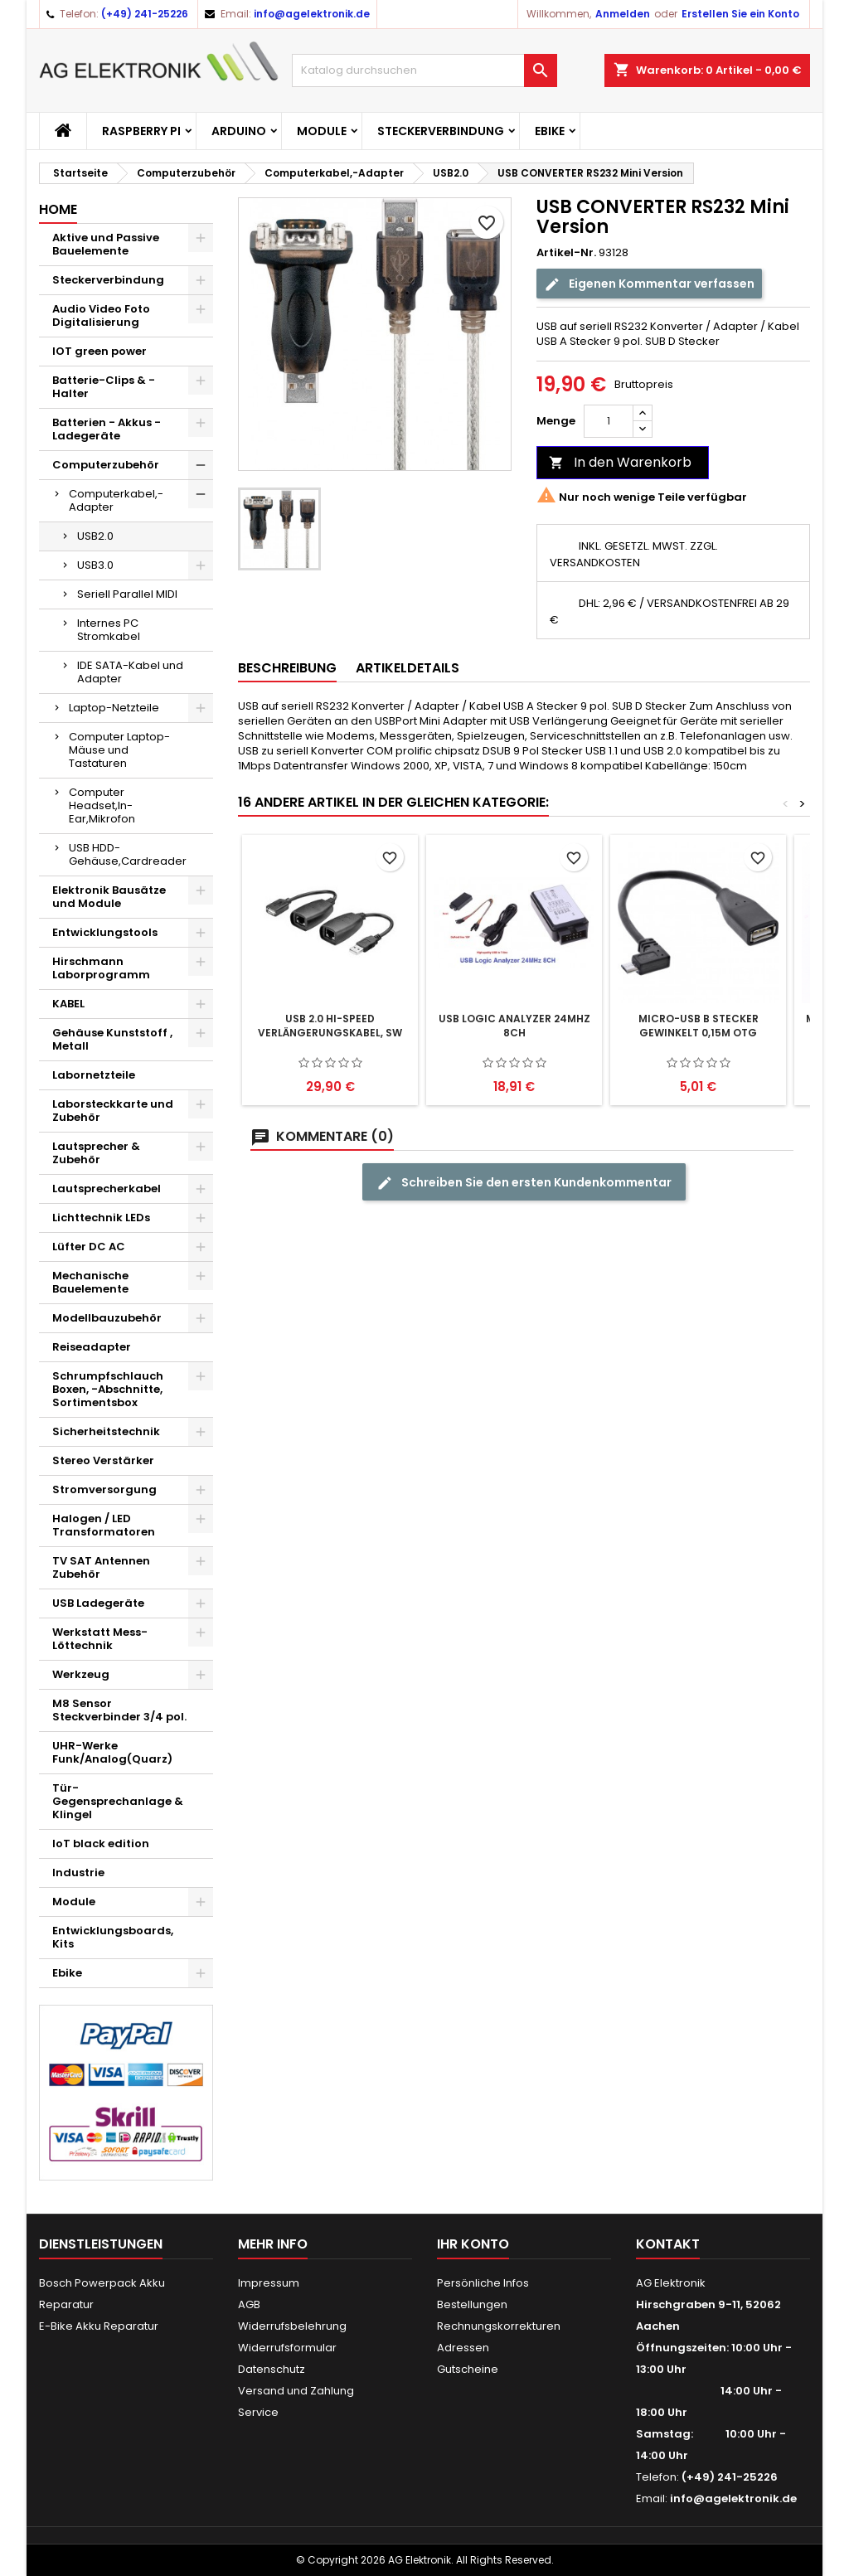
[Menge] (608, 421)
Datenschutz (271, 2369)
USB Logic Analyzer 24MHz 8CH (514, 1025)
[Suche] (424, 70)
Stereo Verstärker (103, 1460)
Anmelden (622, 14)
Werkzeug (80, 1674)
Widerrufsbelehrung (292, 2326)
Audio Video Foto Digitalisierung (101, 315)
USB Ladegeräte (98, 1603)
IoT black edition (100, 1843)
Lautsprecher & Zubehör (96, 1152)
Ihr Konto (473, 2243)
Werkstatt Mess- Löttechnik (100, 1638)
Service (258, 2412)
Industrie (78, 1872)
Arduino (238, 131)
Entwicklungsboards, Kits (112, 1937)
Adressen (463, 2347)
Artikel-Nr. (566, 252)
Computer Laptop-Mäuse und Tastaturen (119, 750)
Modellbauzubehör (107, 1318)
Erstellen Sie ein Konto (740, 14)
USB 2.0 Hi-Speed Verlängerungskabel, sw (330, 1025)
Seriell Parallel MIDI (127, 594)
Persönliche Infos (483, 2283)
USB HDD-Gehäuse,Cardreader (128, 854)
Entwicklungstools (105, 932)
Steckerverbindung (440, 131)
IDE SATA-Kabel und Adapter (130, 671)
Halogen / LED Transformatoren (103, 1525)
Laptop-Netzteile (114, 708)
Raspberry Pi (141, 131)
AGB (249, 2304)
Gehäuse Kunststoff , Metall (112, 1039)
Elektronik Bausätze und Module (109, 896)
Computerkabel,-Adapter (116, 500)
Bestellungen (472, 2304)
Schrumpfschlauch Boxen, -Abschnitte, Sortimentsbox (107, 1389)
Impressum (268, 2283)
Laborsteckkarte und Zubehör (112, 1110)
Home (58, 209)
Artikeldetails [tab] (407, 667)
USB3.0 (95, 565)
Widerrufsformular (287, 2347)
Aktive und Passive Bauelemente (105, 244)
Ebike (550, 131)
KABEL (68, 1003)
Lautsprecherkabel (106, 1188)
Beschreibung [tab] (287, 667)
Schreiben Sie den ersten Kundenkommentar (524, 1182)
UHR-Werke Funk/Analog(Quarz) (112, 1752)
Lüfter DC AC (88, 1246)
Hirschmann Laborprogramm (101, 967)
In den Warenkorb (620, 462)
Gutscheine (467, 2369)
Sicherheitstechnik (106, 1431)
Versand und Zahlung (296, 2391)
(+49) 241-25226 (144, 14)
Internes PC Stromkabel (108, 629)
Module (322, 131)
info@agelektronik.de (312, 14)
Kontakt (668, 2243)
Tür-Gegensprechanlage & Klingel (117, 1801)
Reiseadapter (91, 1347)
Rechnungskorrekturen (498, 2326)
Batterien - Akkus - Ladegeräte (106, 429)
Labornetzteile (93, 1075)
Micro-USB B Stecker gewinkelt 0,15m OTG (698, 1025)
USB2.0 (95, 536)
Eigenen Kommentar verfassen (649, 284)
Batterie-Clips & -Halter (103, 386)
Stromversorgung (104, 1489)
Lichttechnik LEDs (101, 1217)
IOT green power (99, 351)
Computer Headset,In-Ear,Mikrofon (102, 805)
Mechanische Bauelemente (90, 1282)
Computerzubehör (105, 465)
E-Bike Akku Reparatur (98, 2326)
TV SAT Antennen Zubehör (101, 1567)
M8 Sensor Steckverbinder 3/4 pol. (119, 1710)
